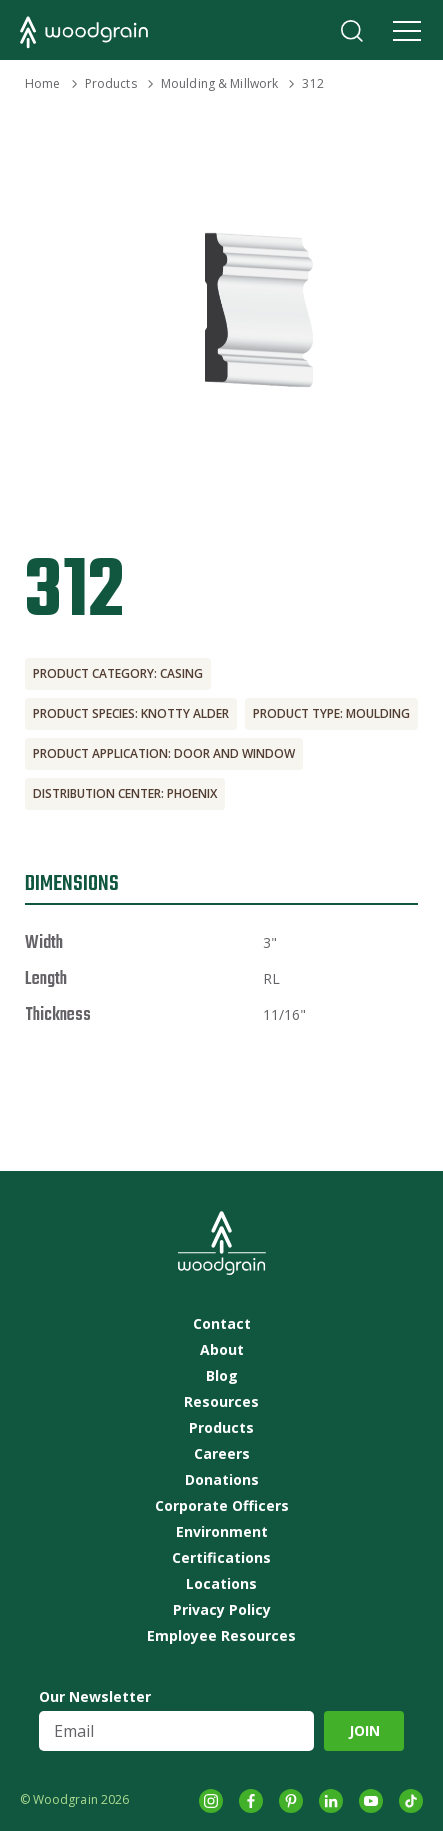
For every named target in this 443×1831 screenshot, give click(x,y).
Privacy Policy (222, 1610)
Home (42, 83)
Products (111, 83)
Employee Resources (221, 1636)
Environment (222, 1532)
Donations (222, 1480)
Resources (221, 1402)
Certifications (221, 1558)
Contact (222, 1324)
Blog (222, 1376)
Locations (221, 1584)
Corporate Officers (222, 1506)
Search (352, 31)
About (222, 1350)
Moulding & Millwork (219, 83)
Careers (222, 1454)
